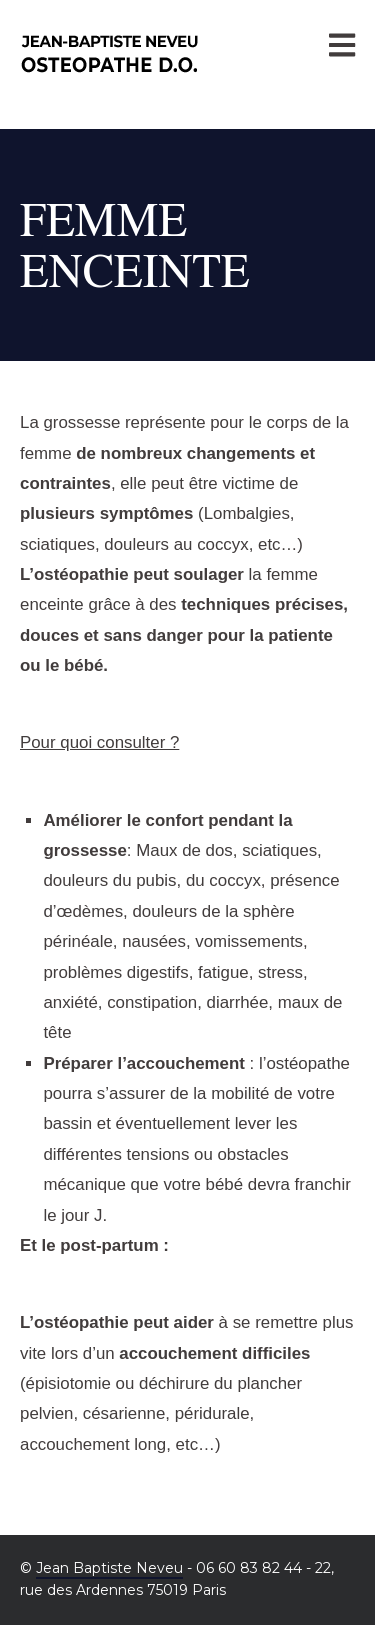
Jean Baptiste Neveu (109, 1568)
